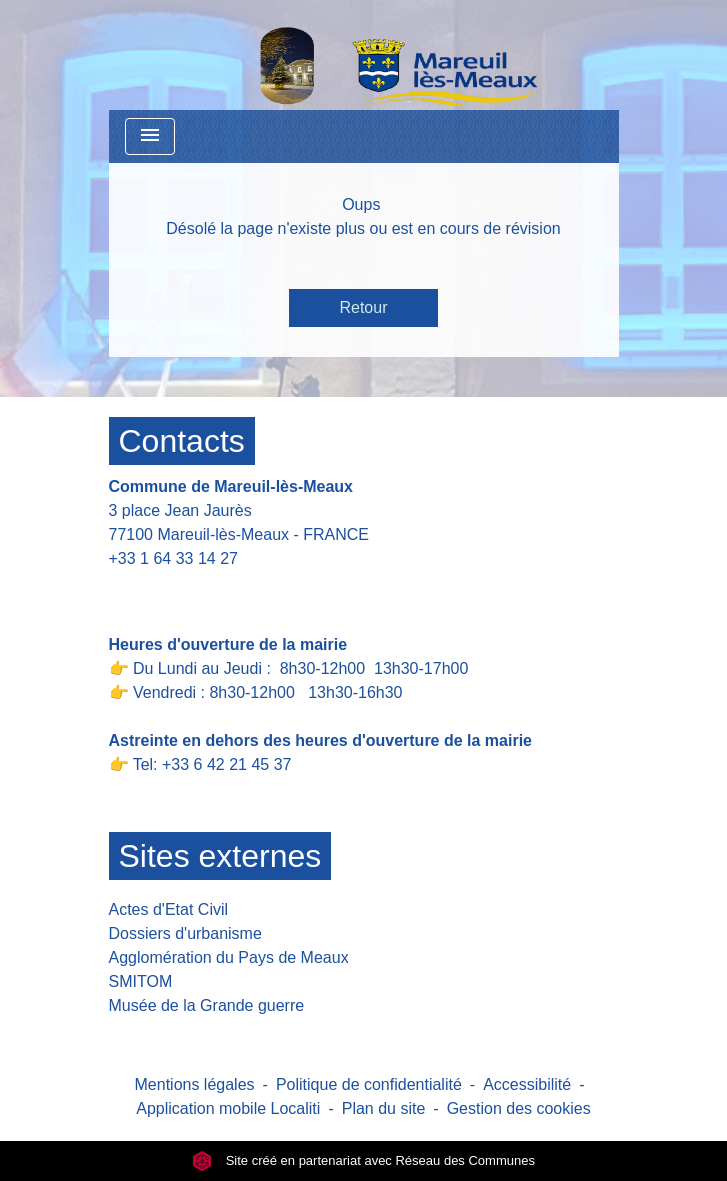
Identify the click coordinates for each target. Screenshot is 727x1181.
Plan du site (384, 1108)
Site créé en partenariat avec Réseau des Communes (363, 1160)
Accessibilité (527, 1084)
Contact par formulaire (201, 589)
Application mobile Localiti (228, 1108)
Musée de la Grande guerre (207, 1005)
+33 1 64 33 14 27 (173, 558)
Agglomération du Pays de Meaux (229, 957)
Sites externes (220, 856)
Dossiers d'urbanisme (185, 933)
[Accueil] (347, 55)
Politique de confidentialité (369, 1084)
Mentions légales (195, 1084)
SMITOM (141, 981)
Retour (363, 307)
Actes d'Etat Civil (169, 909)
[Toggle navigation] (150, 136)
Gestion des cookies (519, 1108)
